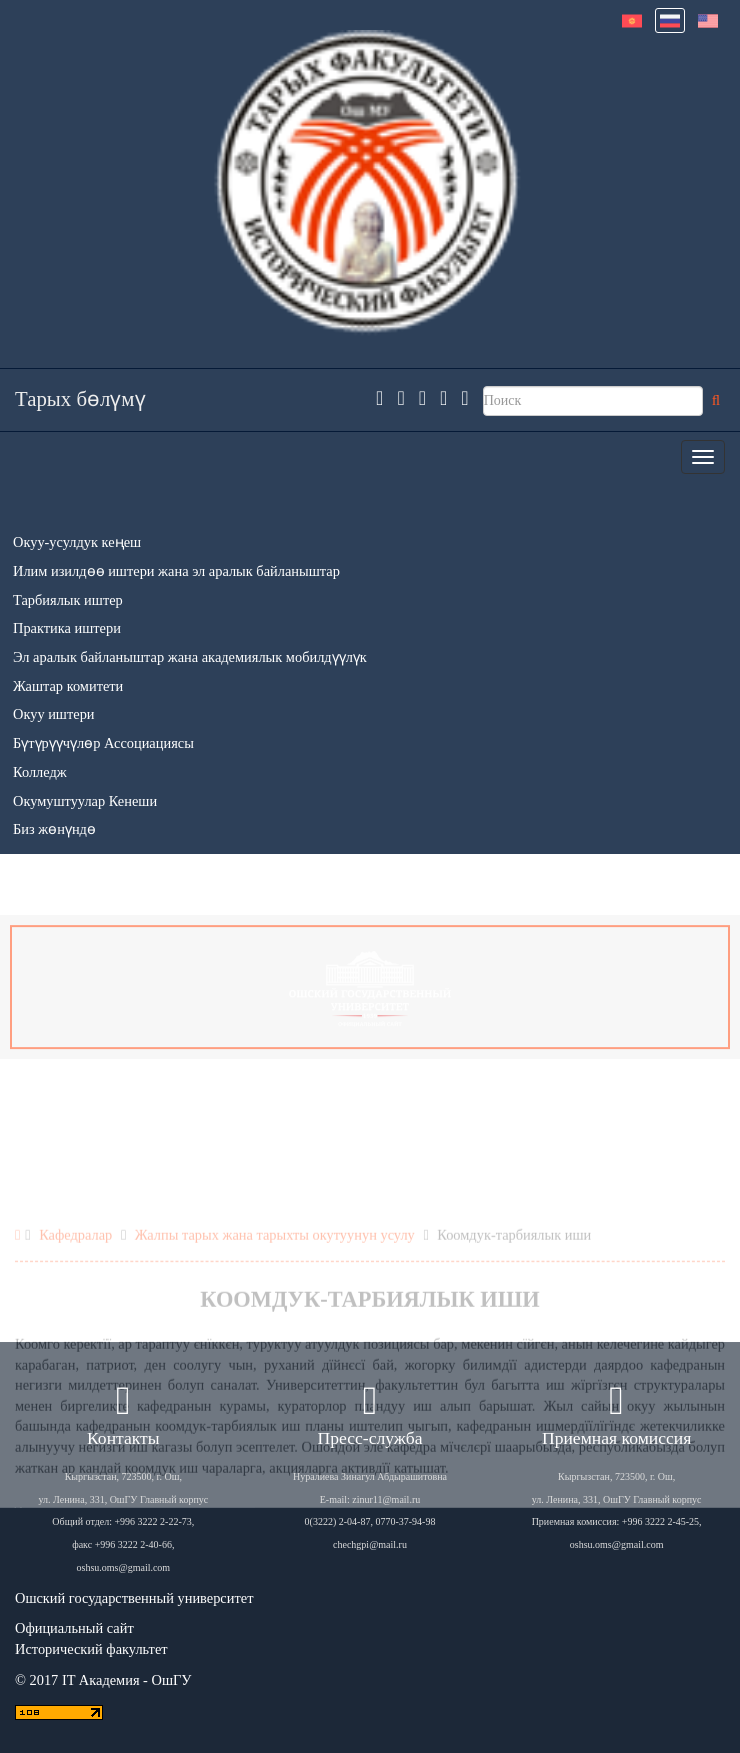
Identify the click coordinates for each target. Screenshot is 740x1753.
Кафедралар (75, 1322)
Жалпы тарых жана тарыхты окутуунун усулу (275, 1322)
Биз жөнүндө (54, 829)
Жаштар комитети (68, 686)
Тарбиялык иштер (68, 600)
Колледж (40, 772)
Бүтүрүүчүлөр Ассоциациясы (103, 743)
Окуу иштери (54, 714)
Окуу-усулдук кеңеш (77, 542)
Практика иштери (67, 628)
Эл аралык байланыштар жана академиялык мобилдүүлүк (190, 657)
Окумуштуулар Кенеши (85, 801)
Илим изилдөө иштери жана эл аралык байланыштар (176, 571)
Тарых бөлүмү (80, 398)
